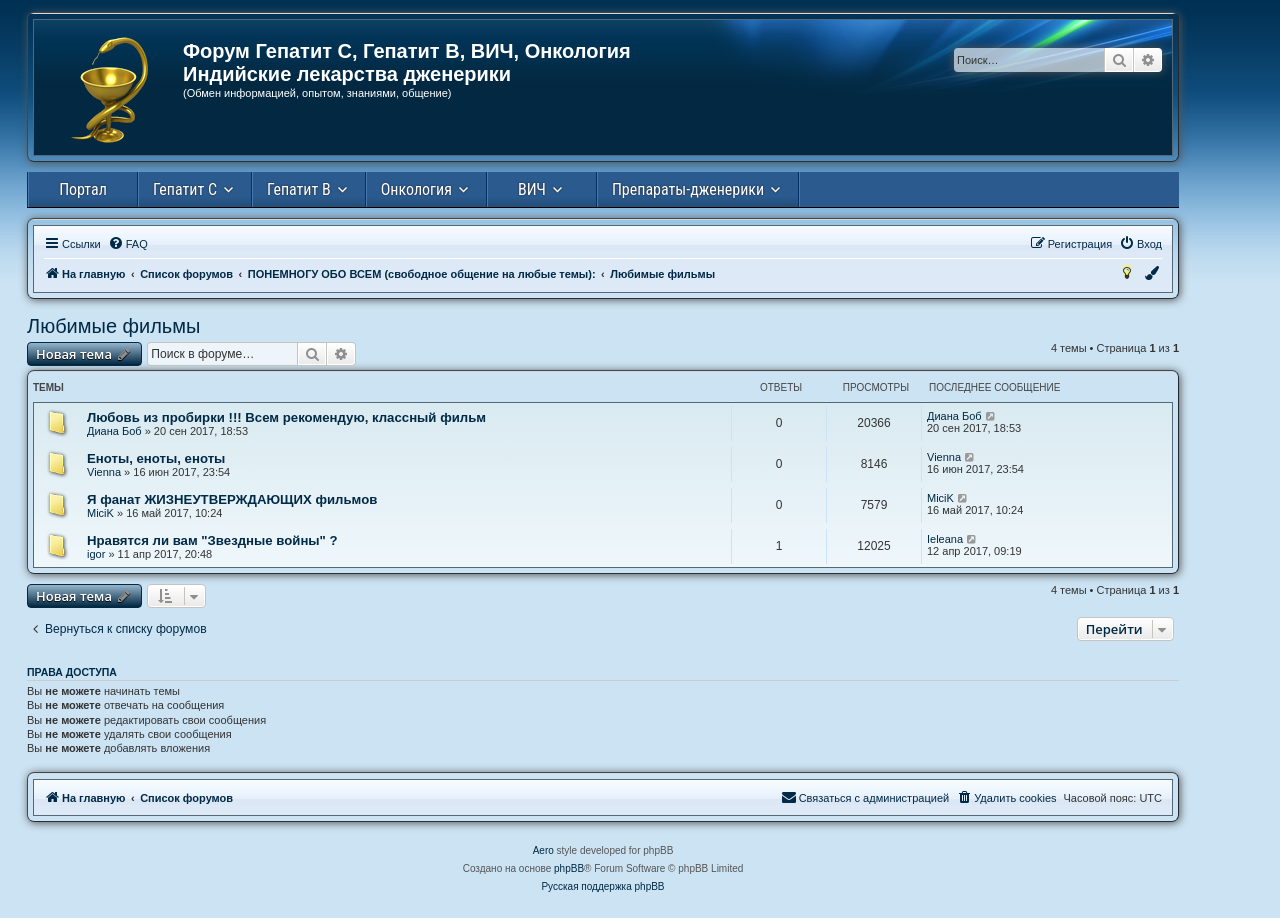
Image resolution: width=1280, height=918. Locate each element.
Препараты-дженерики (688, 189)
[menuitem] (128, 244)
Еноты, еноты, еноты (156, 458)
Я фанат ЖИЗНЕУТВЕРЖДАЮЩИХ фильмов (232, 499)
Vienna (104, 472)
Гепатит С (185, 189)
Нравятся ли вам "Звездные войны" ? (212, 540)
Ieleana (945, 539)
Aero (543, 850)
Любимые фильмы (113, 326)
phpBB (569, 868)
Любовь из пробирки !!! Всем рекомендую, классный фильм (286, 417)
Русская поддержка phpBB (602, 886)
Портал (83, 189)
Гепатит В (299, 189)
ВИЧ (532, 189)
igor (96, 554)
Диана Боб (114, 431)
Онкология (416, 189)
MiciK (100, 513)
